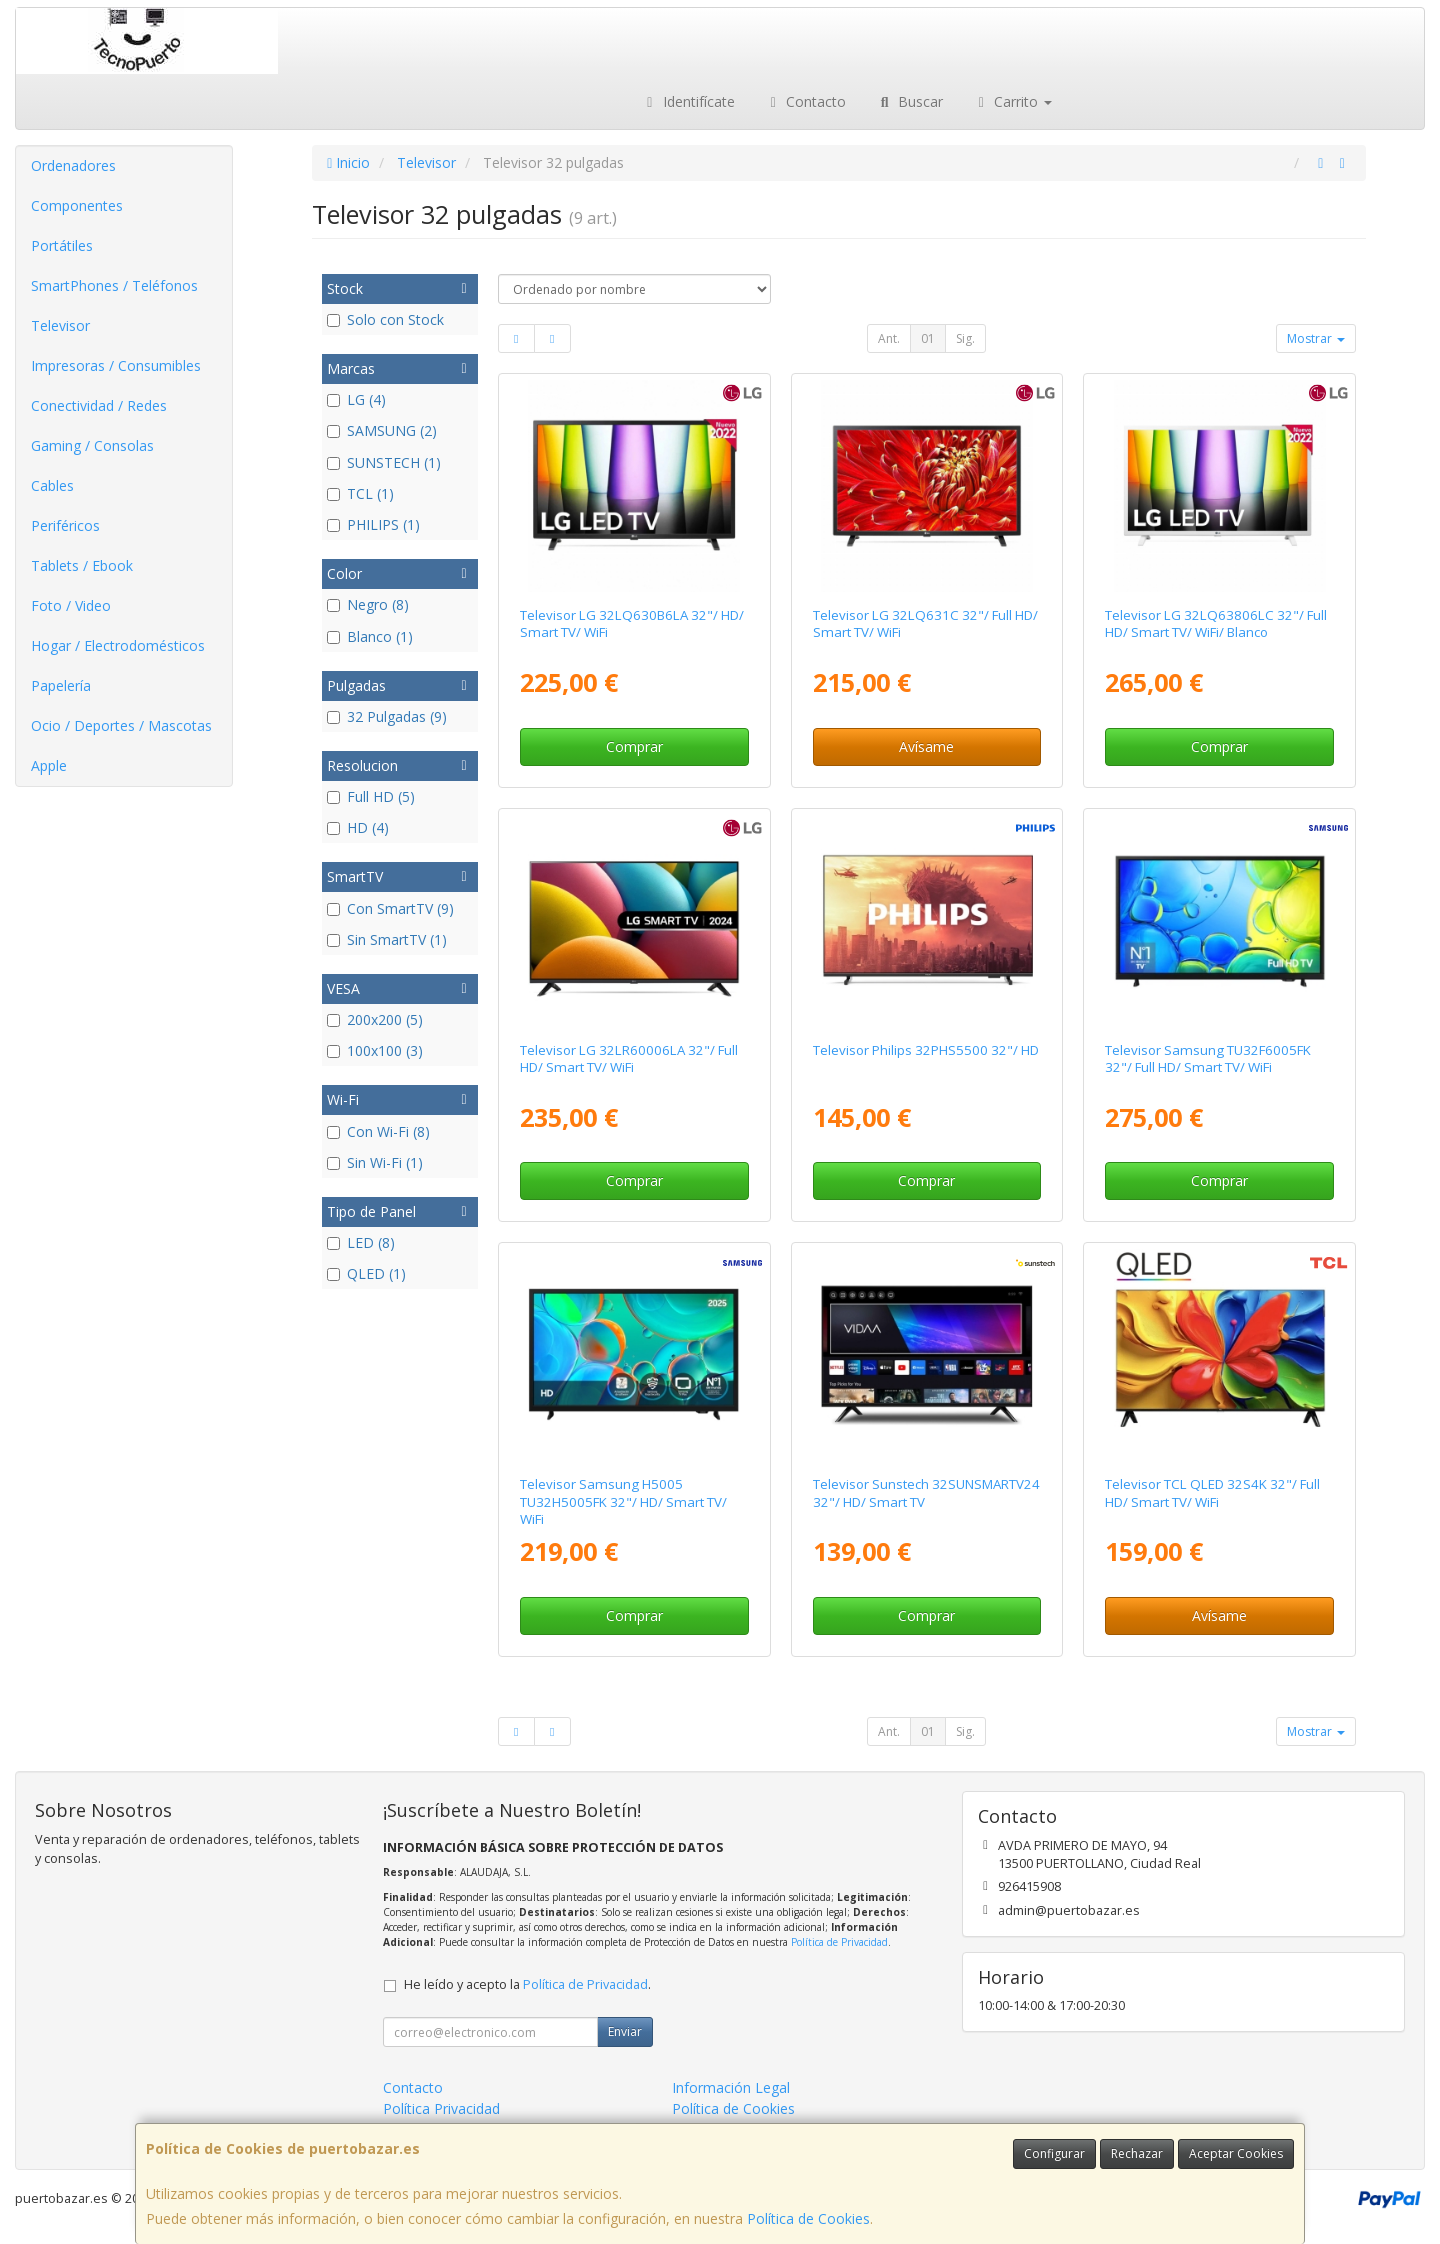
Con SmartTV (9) (390, 908)
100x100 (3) (375, 1050)
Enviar (625, 2031)
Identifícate (688, 101)
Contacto (806, 101)
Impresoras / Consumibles (116, 365)
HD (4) (358, 827)
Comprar (634, 746)
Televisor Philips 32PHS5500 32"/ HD (926, 1050)
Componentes (77, 205)
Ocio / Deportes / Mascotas (121, 725)
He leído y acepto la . (527, 1984)
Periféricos (65, 525)
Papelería (61, 685)
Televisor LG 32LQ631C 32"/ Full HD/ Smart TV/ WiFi (925, 623)
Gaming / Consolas (92, 445)
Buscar (909, 101)
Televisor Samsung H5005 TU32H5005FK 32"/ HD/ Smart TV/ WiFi (623, 1501)
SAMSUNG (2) (382, 430)
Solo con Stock (385, 319)
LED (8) (361, 1242)
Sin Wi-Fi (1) (375, 1162)
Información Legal (731, 2087)
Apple (49, 765)
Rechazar (1137, 2153)
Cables (52, 485)
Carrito (1013, 101)
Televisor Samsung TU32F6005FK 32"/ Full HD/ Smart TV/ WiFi (1208, 1058)
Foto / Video (71, 605)
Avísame (926, 746)
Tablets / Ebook (82, 565)
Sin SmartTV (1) (387, 939)
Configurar (1054, 2153)
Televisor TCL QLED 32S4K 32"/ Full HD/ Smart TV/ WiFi (1212, 1492)
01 (928, 338)
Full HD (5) (371, 796)
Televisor (60, 325)
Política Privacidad (441, 2108)
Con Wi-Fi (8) (378, 1131)
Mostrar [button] (1316, 338)
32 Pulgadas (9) (387, 716)
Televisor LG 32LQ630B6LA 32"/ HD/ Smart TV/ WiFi (632, 623)
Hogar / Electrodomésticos (118, 645)
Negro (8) (368, 604)
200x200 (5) (375, 1019)
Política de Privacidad (839, 1942)
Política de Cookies (808, 2218)
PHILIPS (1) (373, 524)
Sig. (965, 338)
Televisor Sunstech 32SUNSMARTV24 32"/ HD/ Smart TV (926, 1492)
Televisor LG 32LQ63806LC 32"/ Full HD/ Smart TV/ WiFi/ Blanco (1216, 623)
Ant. (889, 338)
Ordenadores (73, 165)
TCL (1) (360, 493)
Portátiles (62, 245)
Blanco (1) (370, 636)
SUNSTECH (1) (384, 462)
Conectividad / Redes (99, 405)
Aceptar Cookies (1236, 2153)
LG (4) (356, 399)
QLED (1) (366, 1273)
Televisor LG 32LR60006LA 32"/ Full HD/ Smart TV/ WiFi (629, 1058)
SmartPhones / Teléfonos (114, 285)
